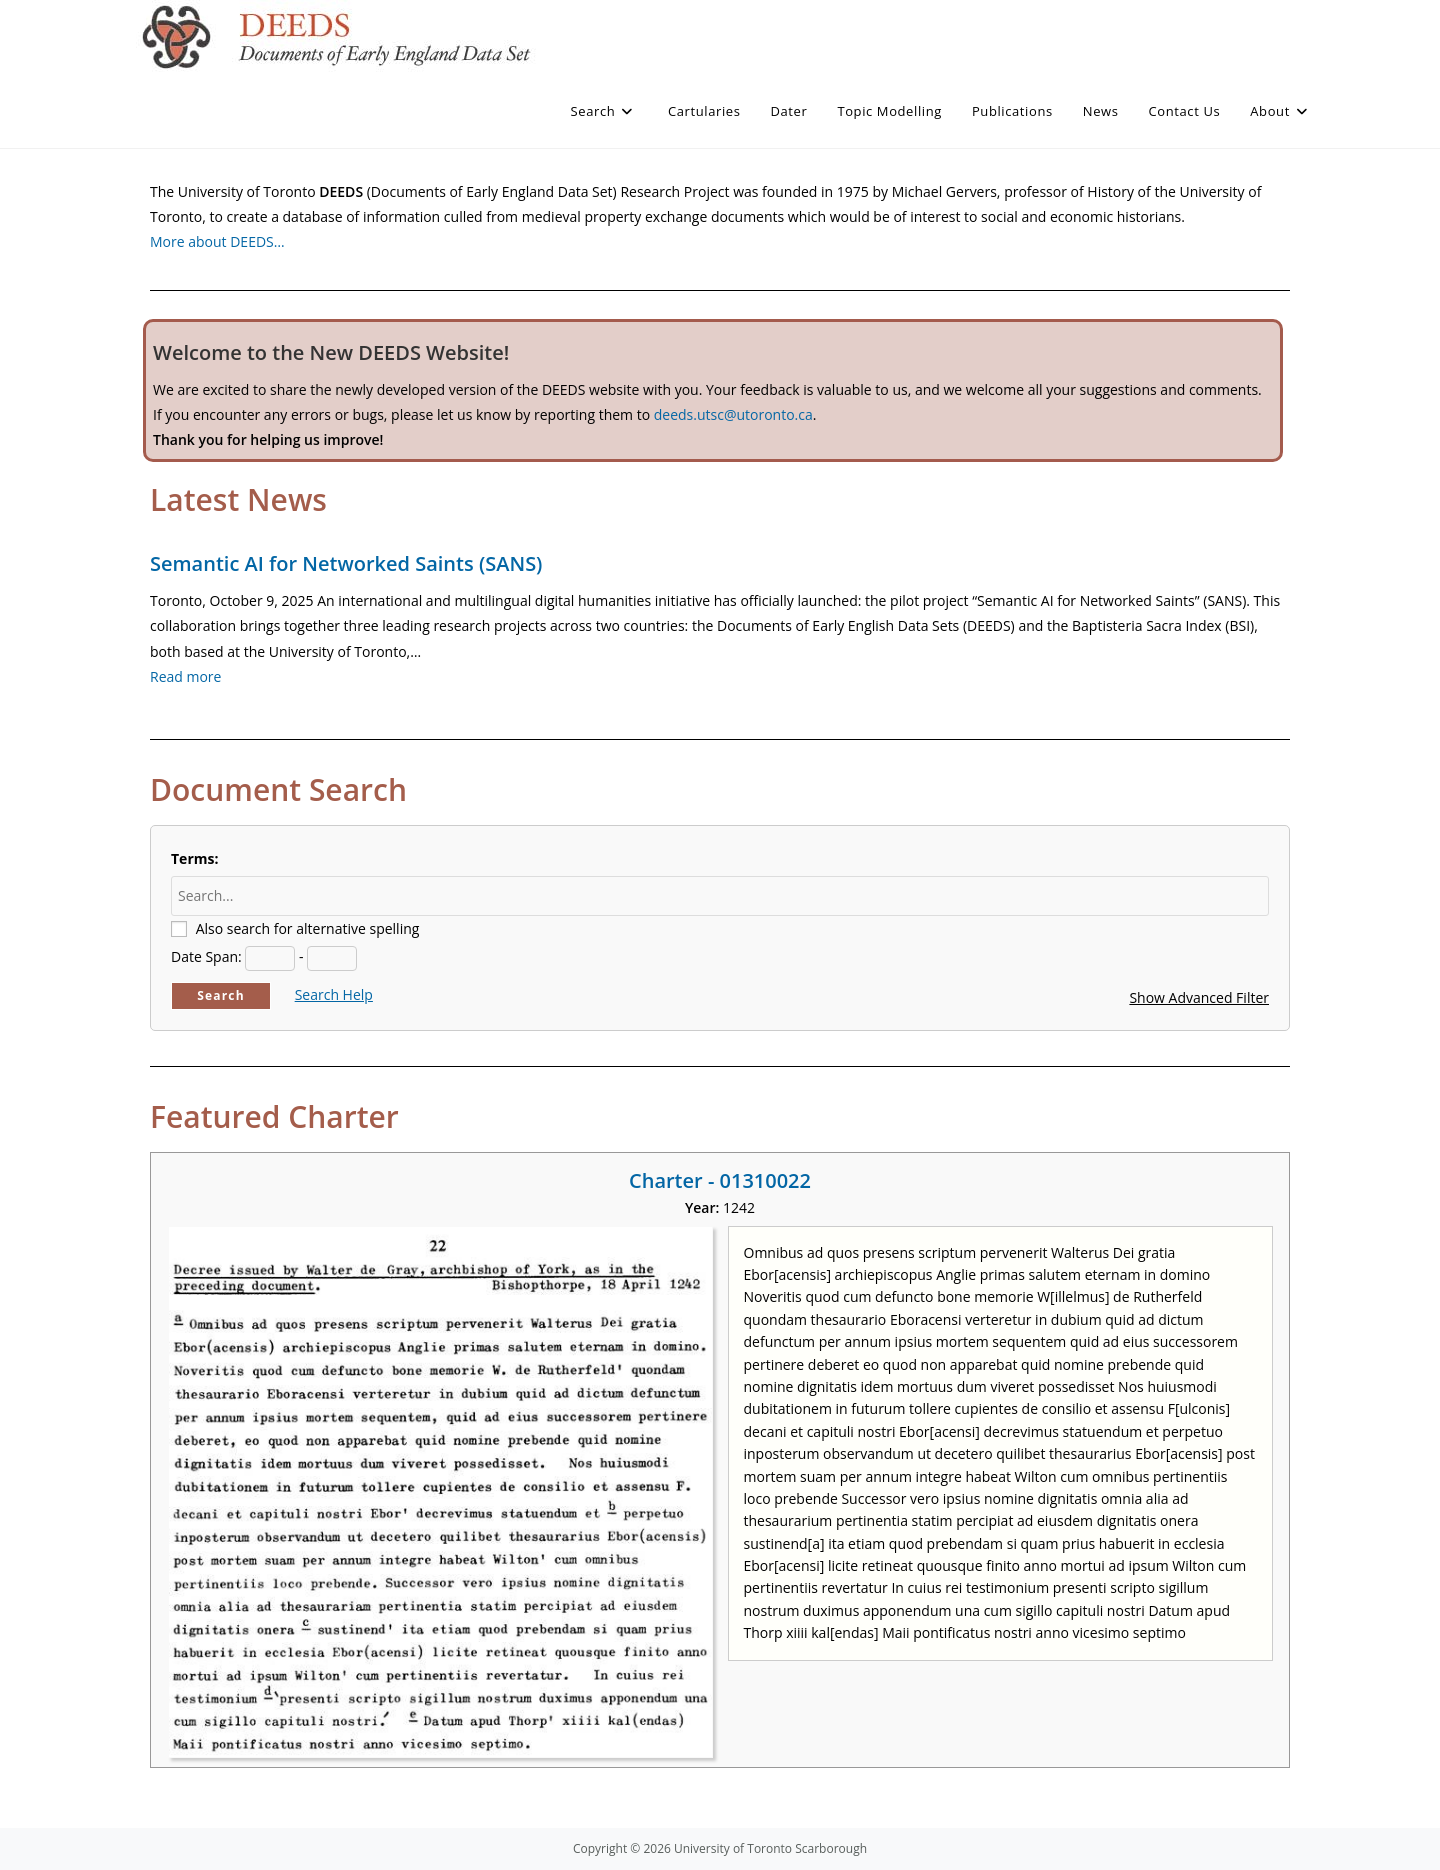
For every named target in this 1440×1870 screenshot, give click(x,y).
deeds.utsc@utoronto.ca (733, 414)
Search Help (334, 994)
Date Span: (206, 956)
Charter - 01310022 (720, 1180)
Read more (185, 676)
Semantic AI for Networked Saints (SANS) (346, 563)
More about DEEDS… (217, 241)
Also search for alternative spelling (308, 928)
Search (221, 995)
